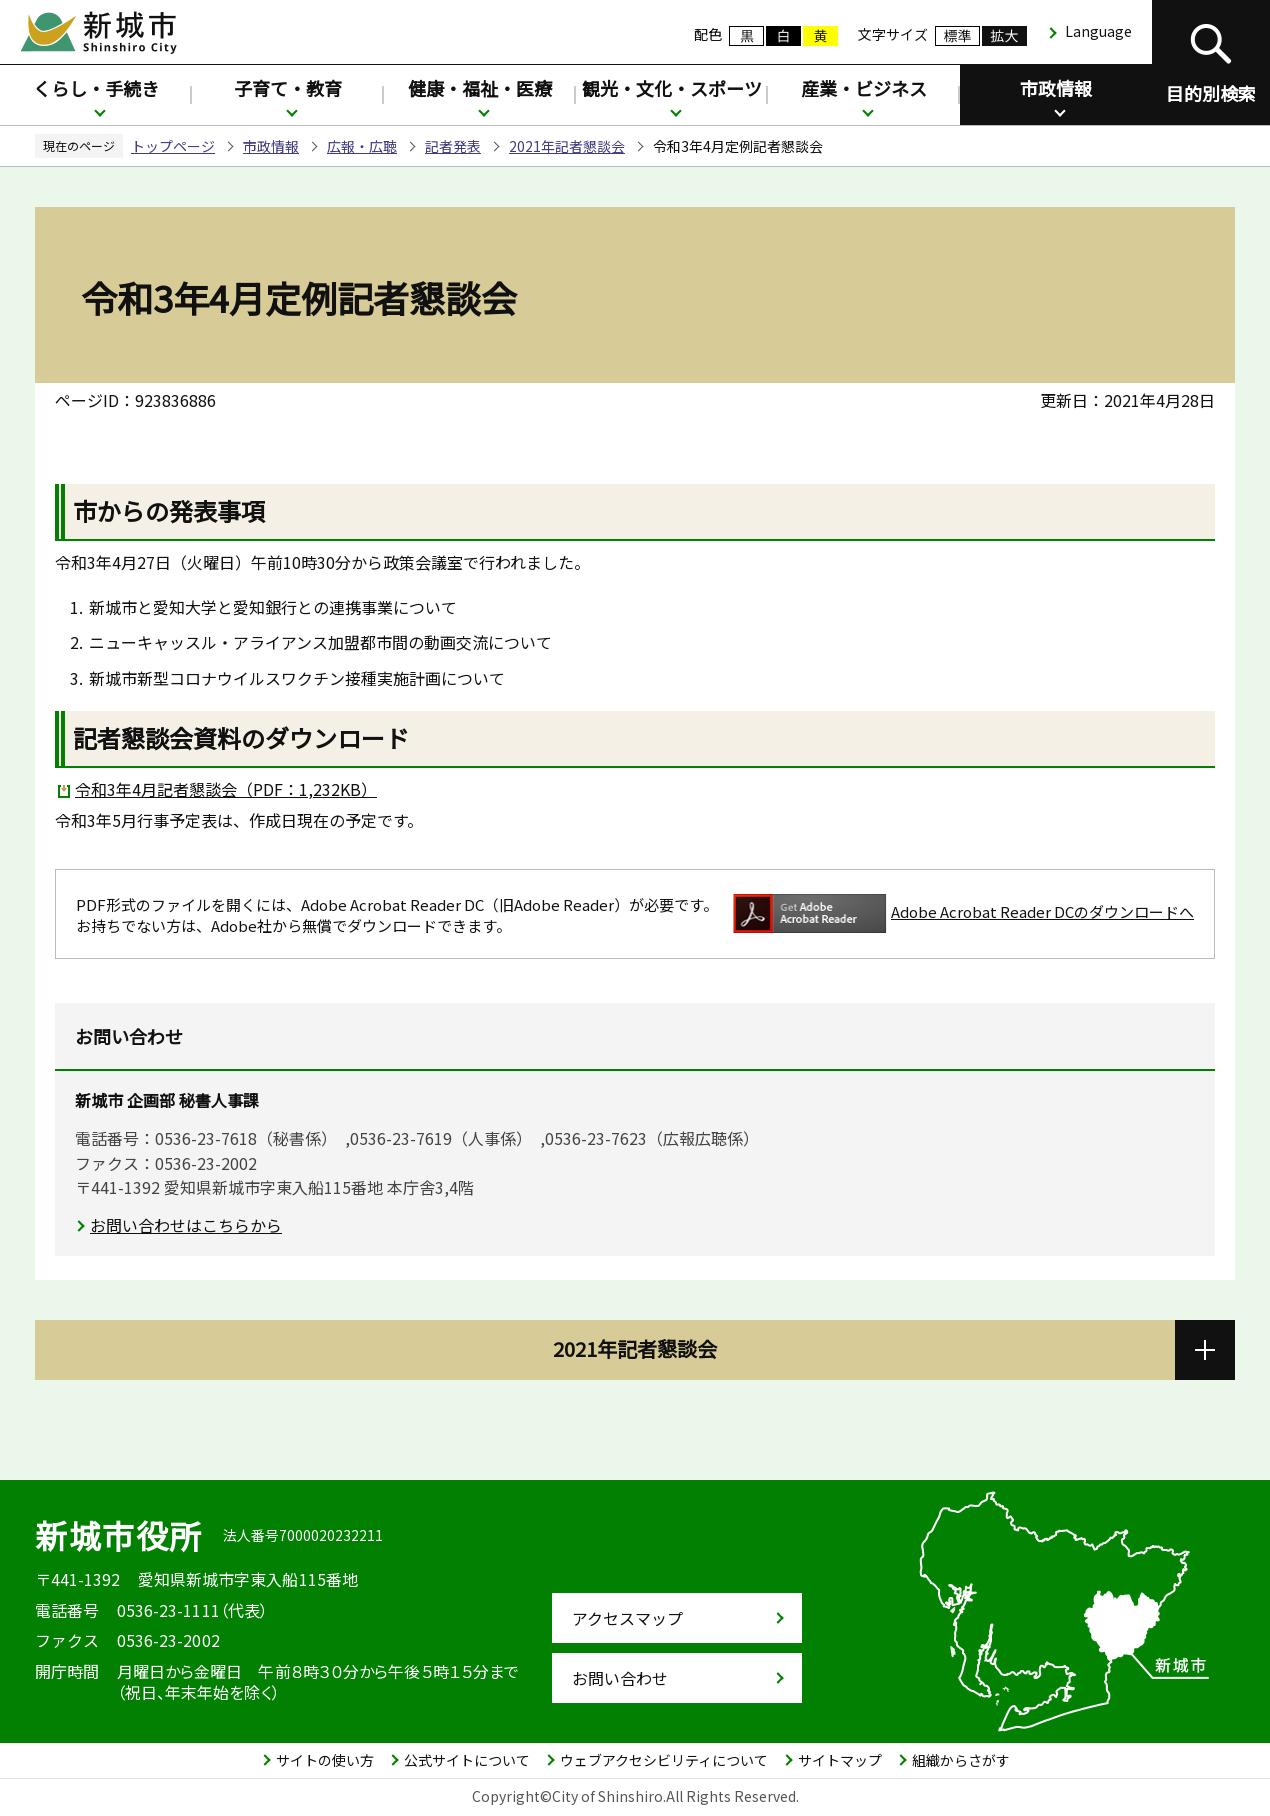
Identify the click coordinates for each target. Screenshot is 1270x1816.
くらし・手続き (96, 88)
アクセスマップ (627, 1618)
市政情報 (1056, 88)
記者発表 (453, 146)
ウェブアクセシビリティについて (664, 1760)
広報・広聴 (362, 146)
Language (1098, 31)
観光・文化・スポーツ (672, 88)
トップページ (173, 146)
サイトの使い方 (325, 1760)
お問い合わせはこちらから (186, 1225)
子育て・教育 (288, 88)
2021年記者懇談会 (567, 146)
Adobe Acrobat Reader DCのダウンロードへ (963, 913)
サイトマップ (840, 1760)
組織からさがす (961, 1760)
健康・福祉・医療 (480, 88)
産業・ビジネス (864, 88)
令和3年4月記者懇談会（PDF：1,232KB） (226, 789)
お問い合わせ (620, 1678)
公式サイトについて (467, 1760)
